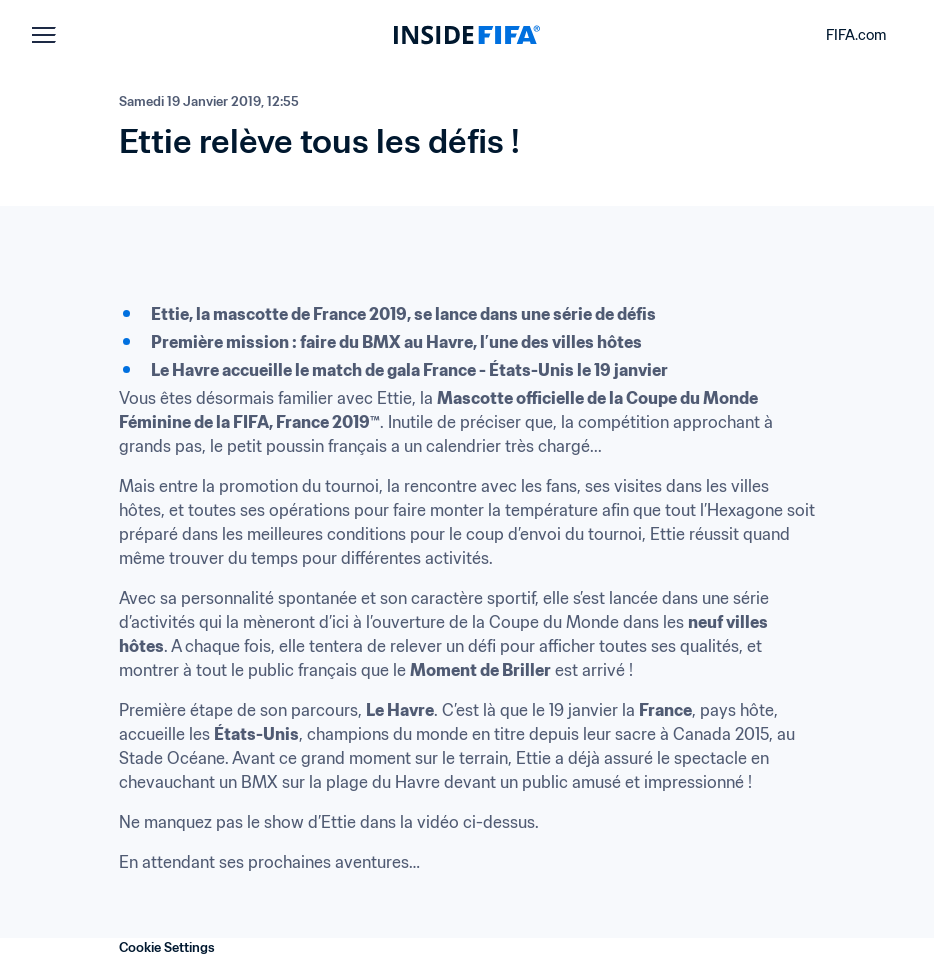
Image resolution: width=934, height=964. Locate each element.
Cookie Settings (167, 947)
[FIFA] (467, 35)
